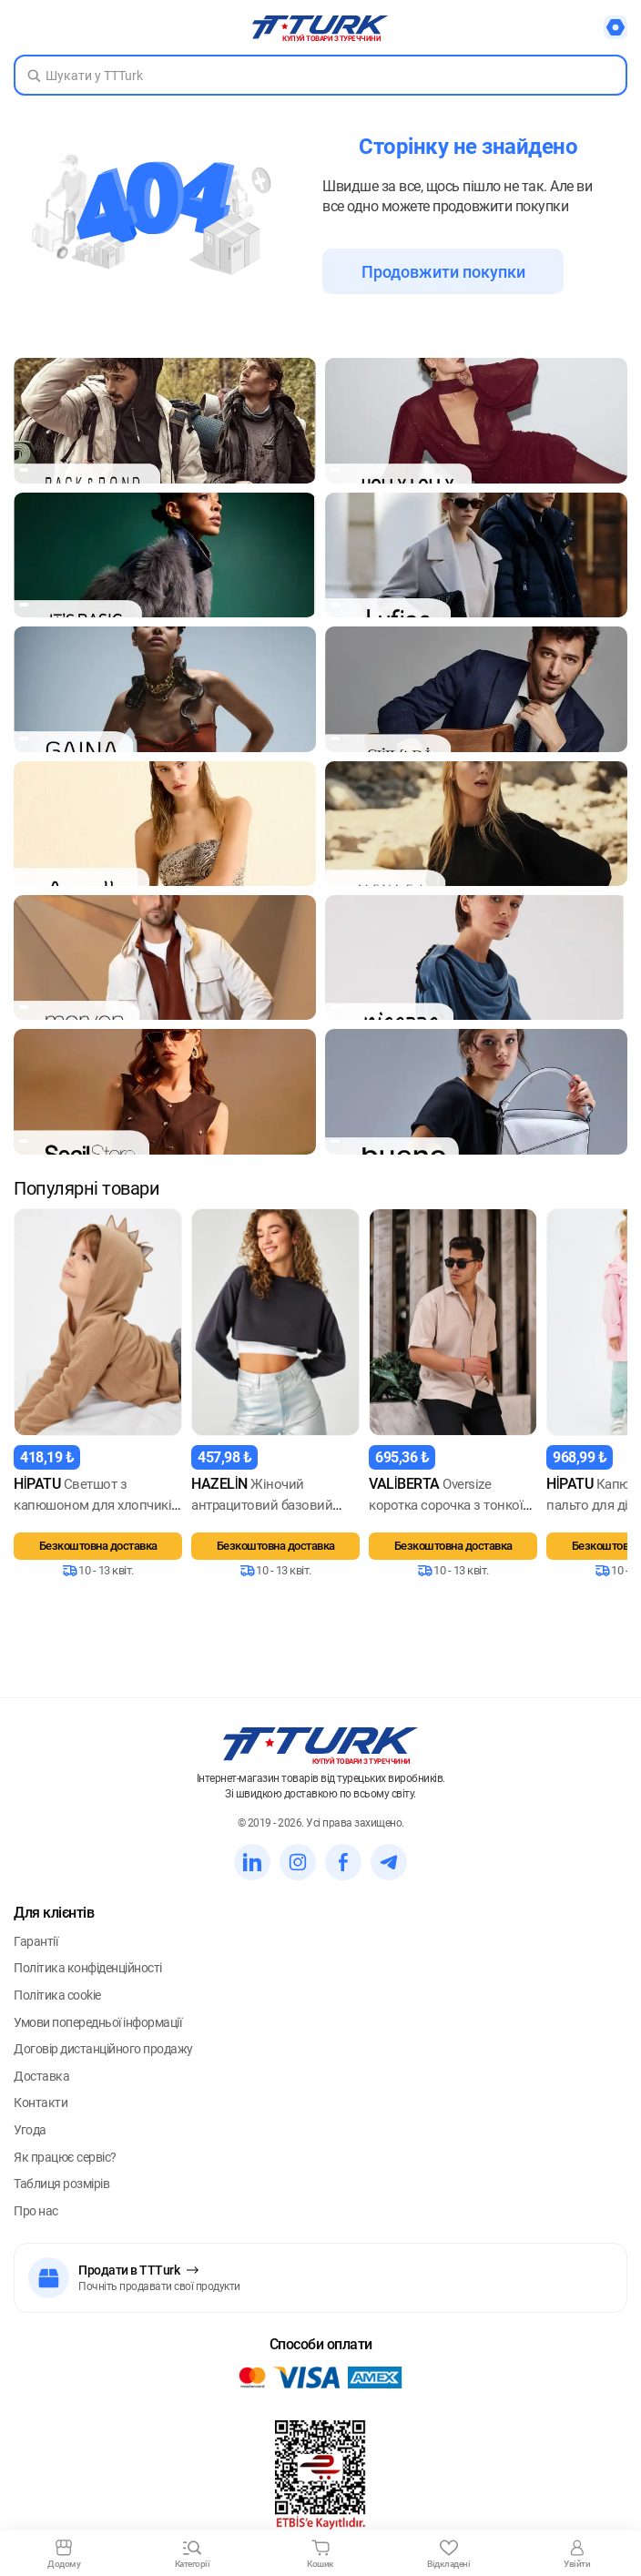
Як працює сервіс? (65, 2171)
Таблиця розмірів (61, 2198)
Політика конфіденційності (88, 1982)
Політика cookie (57, 2009)
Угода (30, 2144)
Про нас (36, 2224)
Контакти (40, 2117)
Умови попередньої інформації (97, 2036)
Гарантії (35, 1955)
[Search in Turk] (320, 75)
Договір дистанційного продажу (103, 2063)
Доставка (41, 2089)
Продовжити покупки (443, 271)
